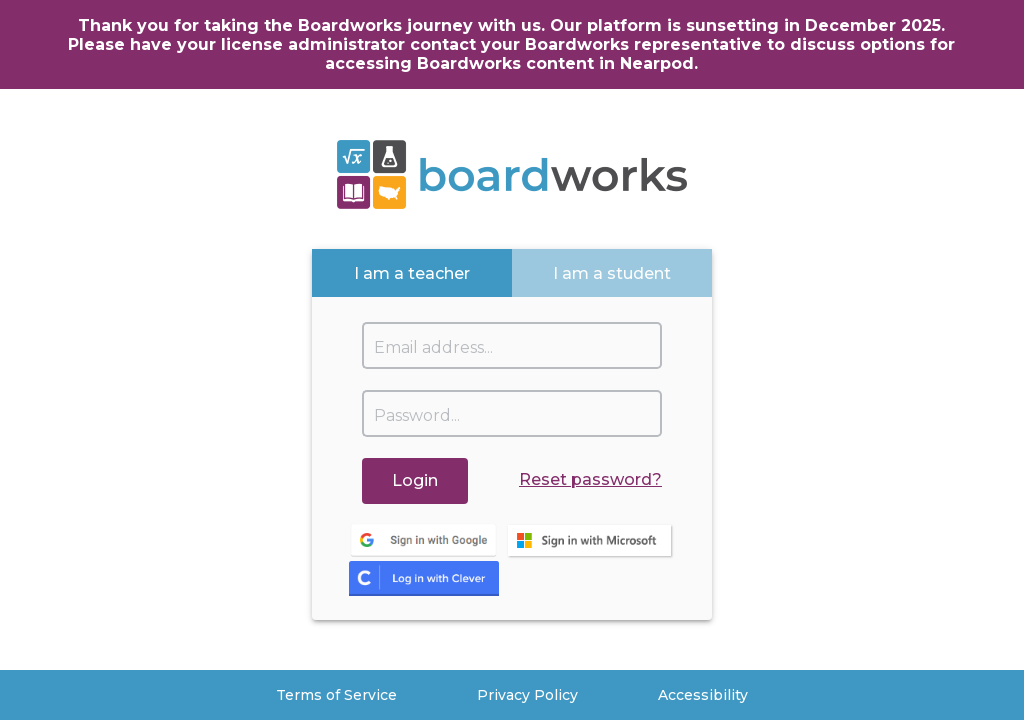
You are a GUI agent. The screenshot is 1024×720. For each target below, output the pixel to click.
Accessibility (703, 695)
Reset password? (590, 479)
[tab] (412, 273)
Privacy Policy (527, 695)
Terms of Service (336, 695)
